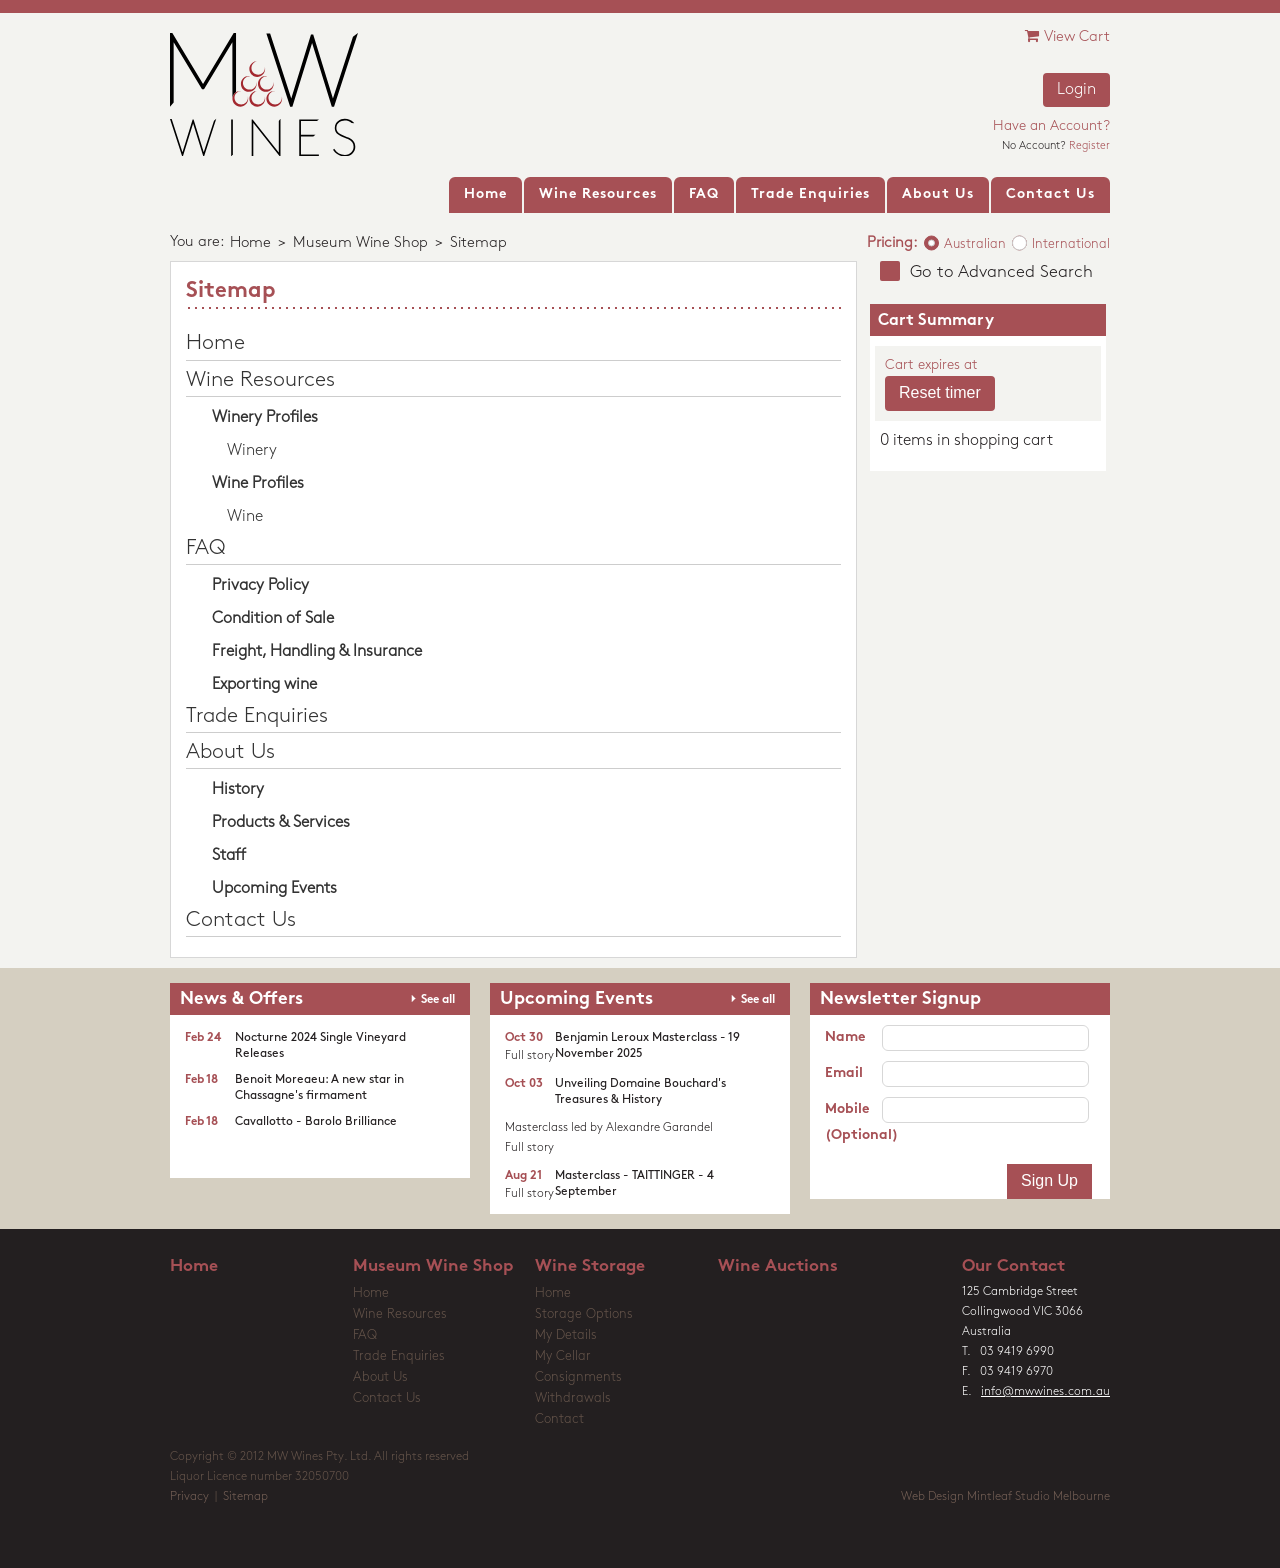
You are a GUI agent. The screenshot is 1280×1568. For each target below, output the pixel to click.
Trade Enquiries (257, 716)
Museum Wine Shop (360, 243)
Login (1076, 90)
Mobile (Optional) (853, 1122)
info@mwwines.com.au (1045, 1392)
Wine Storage (590, 1266)
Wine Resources (260, 380)
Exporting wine (264, 685)
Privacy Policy (260, 586)
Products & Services (281, 823)
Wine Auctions (778, 1266)
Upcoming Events (274, 889)
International (1071, 244)
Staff (229, 856)
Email (844, 1073)
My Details (566, 1335)
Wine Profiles (258, 484)
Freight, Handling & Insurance (317, 652)
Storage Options (584, 1314)
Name (845, 1037)
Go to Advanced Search (1001, 272)
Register (1089, 146)
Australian (975, 244)
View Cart (1067, 36)
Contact (559, 1419)
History (238, 790)
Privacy (189, 1497)
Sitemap (245, 1497)
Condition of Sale (273, 619)
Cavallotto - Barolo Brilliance (316, 1122)
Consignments (578, 1377)
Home (250, 243)
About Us (230, 752)
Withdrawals (573, 1398)
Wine (245, 517)
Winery (252, 451)
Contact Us (241, 920)
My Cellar (563, 1356)
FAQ (205, 548)
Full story (529, 1056)
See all (438, 1000)
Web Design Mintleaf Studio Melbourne (1005, 1497)
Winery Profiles (265, 418)
